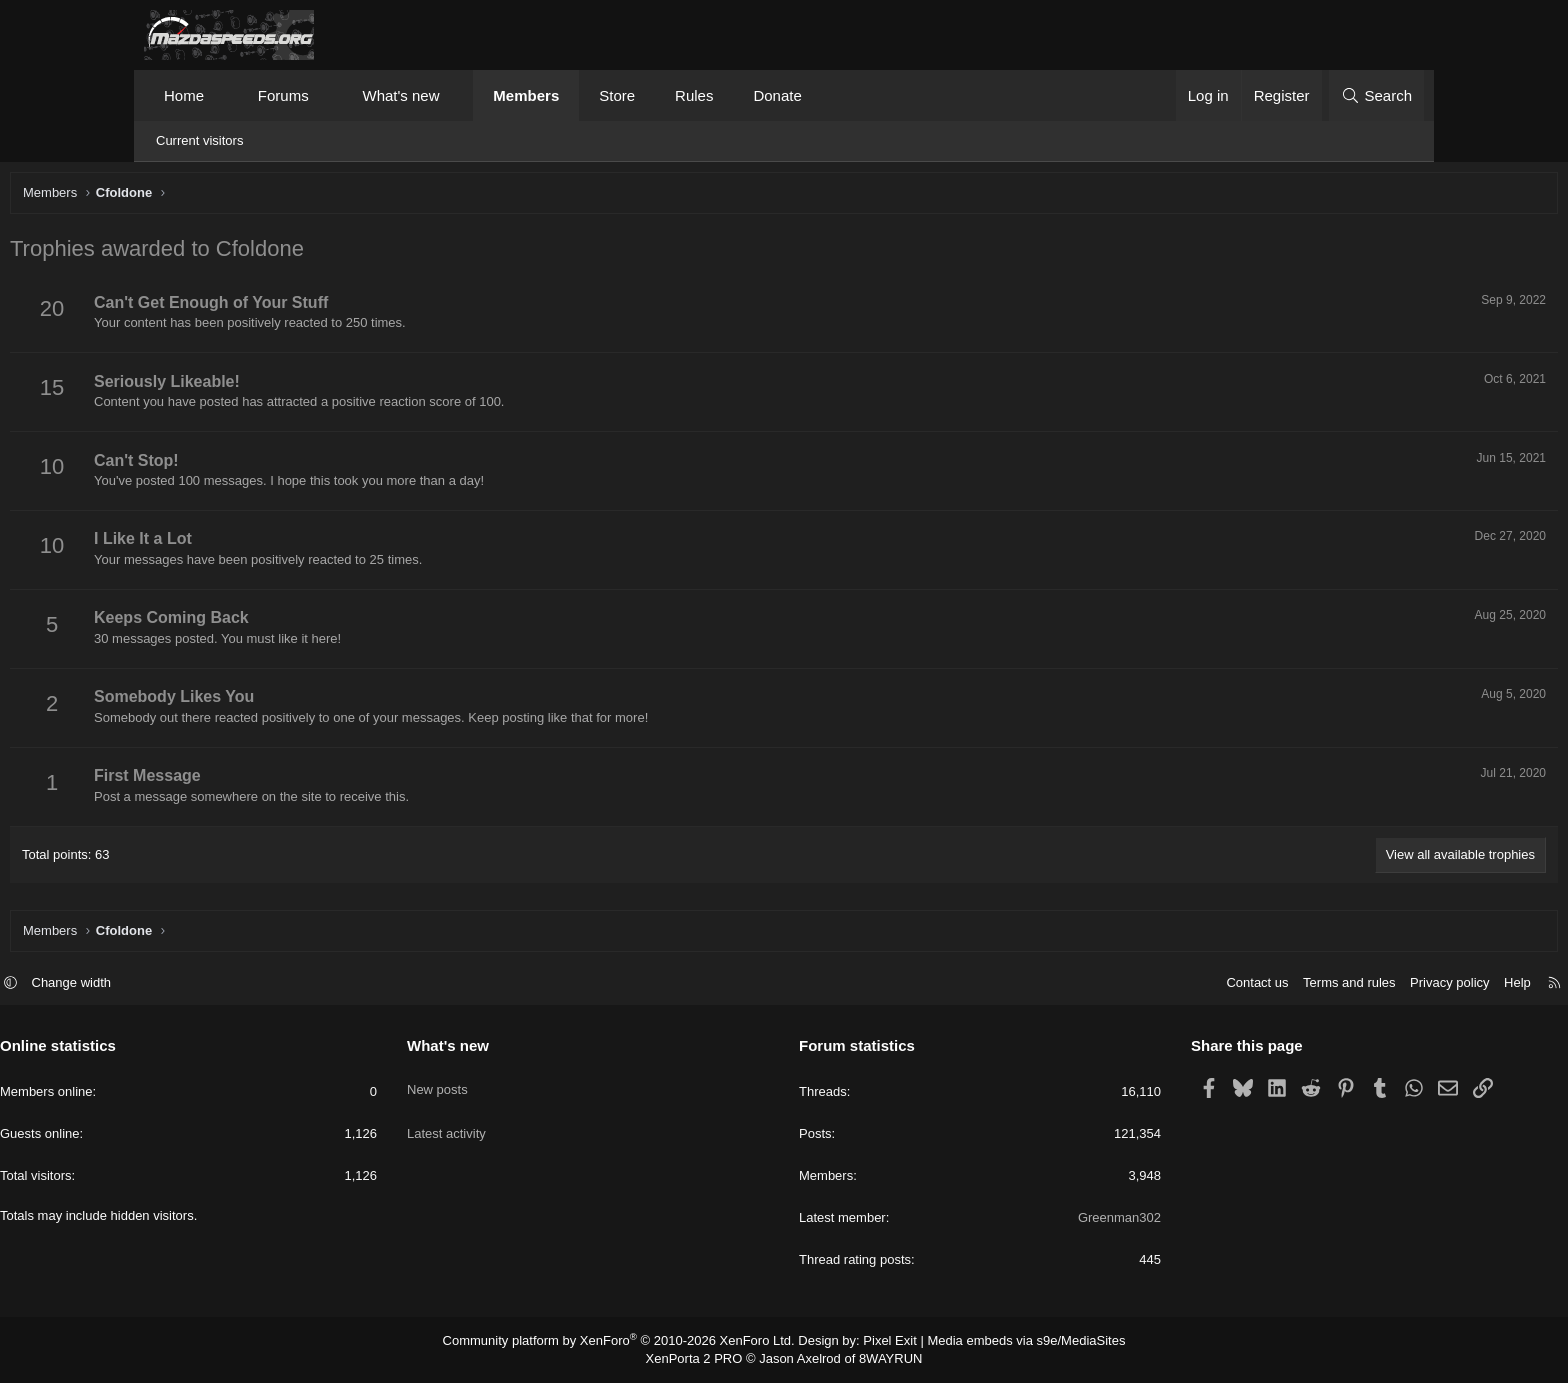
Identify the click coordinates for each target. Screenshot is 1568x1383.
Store (617, 95)
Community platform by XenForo (631, 1342)
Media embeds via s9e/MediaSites (1007, 1342)
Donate (777, 95)
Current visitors (199, 140)
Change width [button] (216, 985)
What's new (400, 95)
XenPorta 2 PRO (700, 1359)
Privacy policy (1305, 985)
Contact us (1113, 985)
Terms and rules (1205, 985)
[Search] (1376, 95)
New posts (509, 1081)
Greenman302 (1047, 1220)
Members (526, 95)
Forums (283, 95)
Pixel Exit (881, 1342)
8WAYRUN (882, 1359)
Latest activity (518, 1118)
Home (184, 95)
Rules (694, 95)
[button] (222, 95)
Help (1373, 985)
